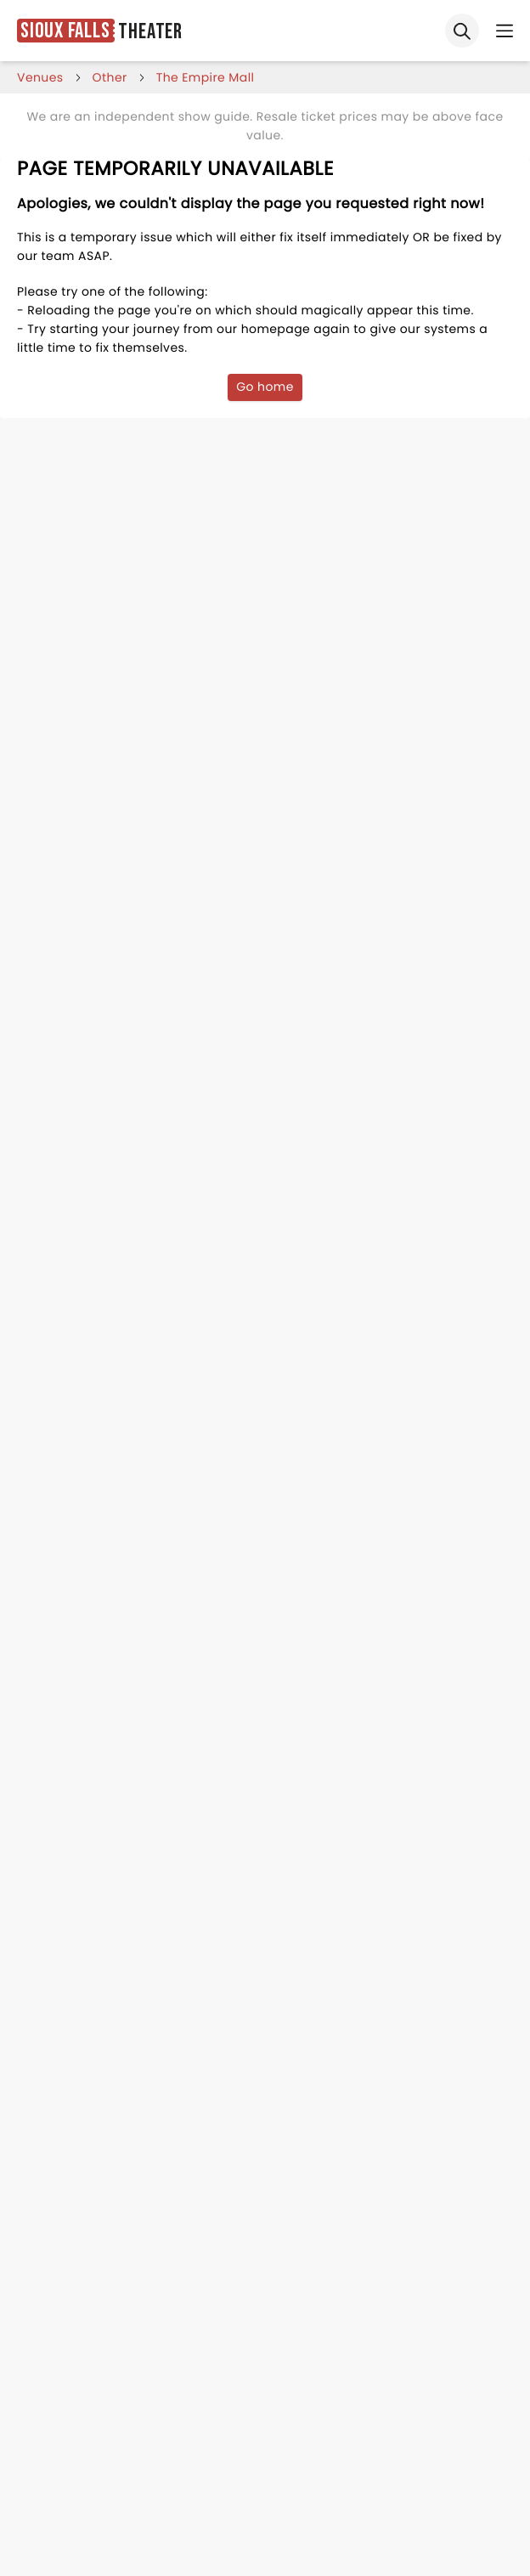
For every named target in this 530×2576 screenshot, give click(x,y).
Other (110, 77)
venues (40, 77)
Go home (265, 386)
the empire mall (205, 77)
